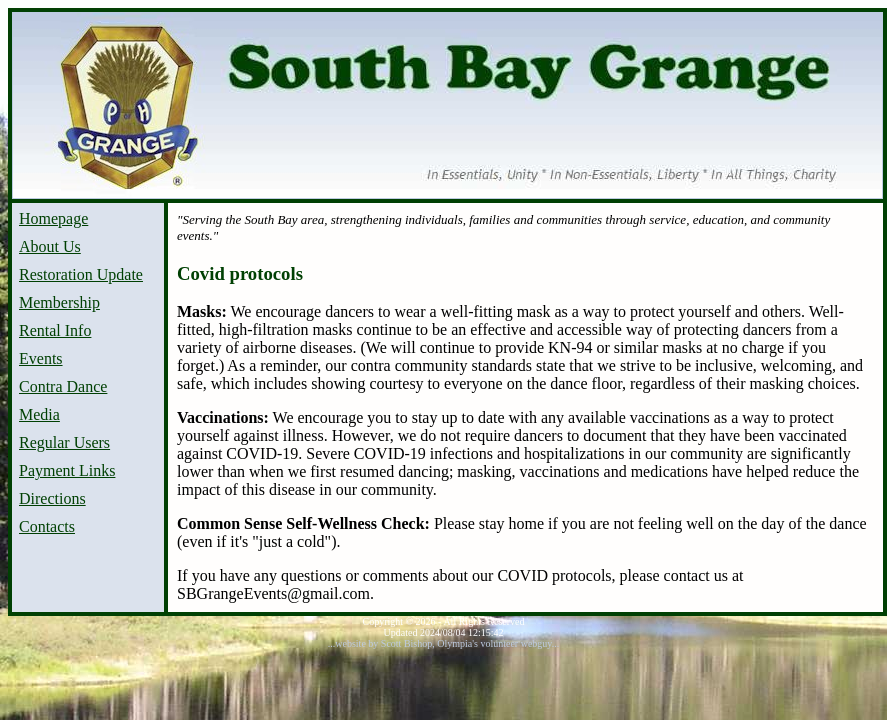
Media (39, 414)
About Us (50, 246)
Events (41, 358)
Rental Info (55, 330)
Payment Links (67, 470)
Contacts (47, 526)
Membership (59, 302)
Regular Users (64, 442)
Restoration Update (81, 274)
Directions (52, 498)
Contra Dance (63, 386)
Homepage (53, 218)
